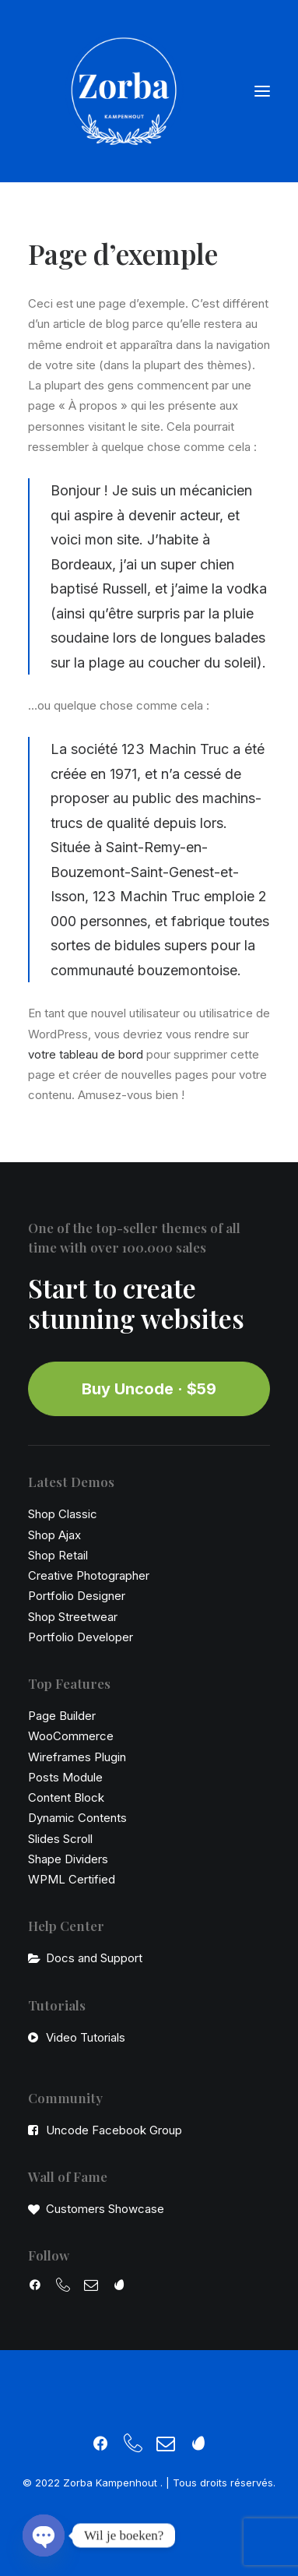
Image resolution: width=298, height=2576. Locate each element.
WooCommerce (71, 1735)
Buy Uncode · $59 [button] (149, 1389)
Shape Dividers (68, 1859)
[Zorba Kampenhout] (124, 91)
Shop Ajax (54, 1535)
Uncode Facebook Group (114, 2130)
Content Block (66, 1797)
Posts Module (65, 1777)
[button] (262, 91)
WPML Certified (71, 1879)
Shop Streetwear (72, 1616)
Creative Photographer (88, 1575)
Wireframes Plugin (77, 1757)
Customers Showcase (105, 2208)
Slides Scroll (60, 1838)
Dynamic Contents (77, 1817)
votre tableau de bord (85, 1054)
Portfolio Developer (80, 1637)
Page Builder (62, 1715)
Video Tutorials (85, 2037)
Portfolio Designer (76, 1595)
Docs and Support (94, 1958)
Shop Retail (58, 1555)
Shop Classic (62, 1513)
